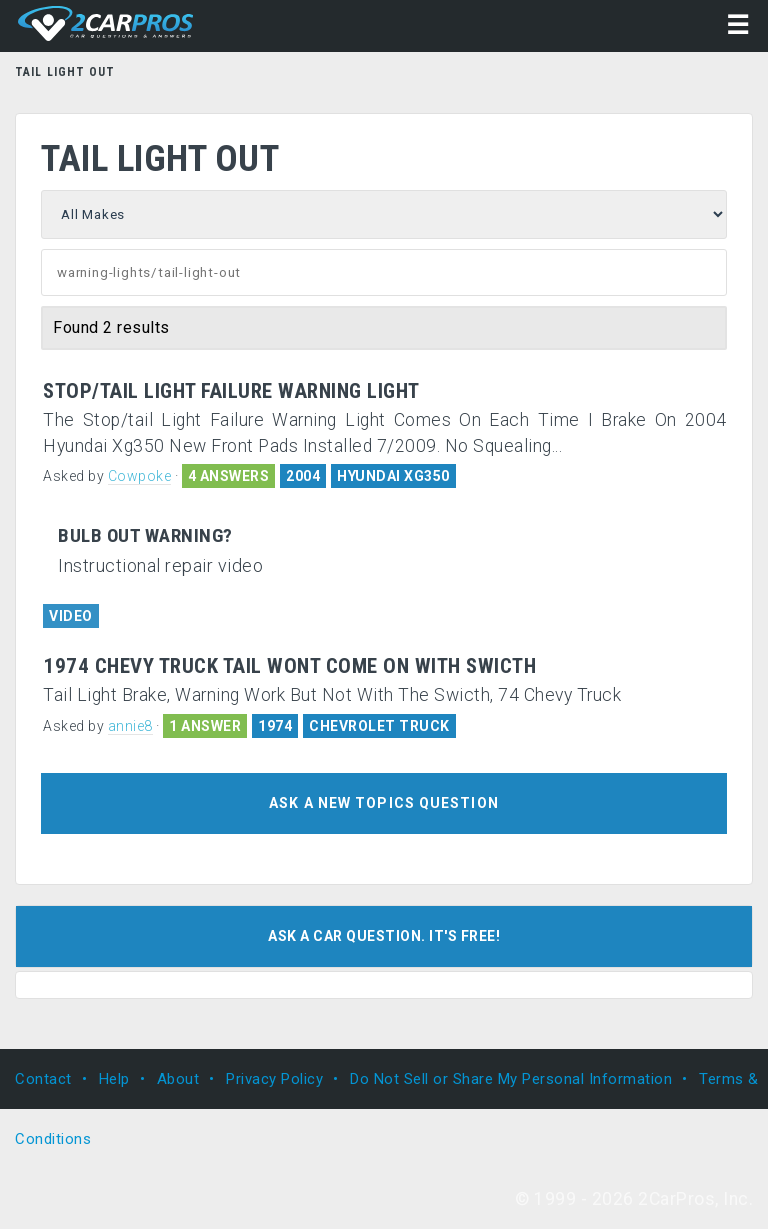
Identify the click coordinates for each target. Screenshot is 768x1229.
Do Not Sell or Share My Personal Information (511, 1079)
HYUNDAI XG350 (393, 476)
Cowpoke (140, 476)
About (178, 1079)
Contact (43, 1079)
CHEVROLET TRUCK (379, 726)
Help (114, 1079)
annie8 (130, 726)
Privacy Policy (274, 1079)
